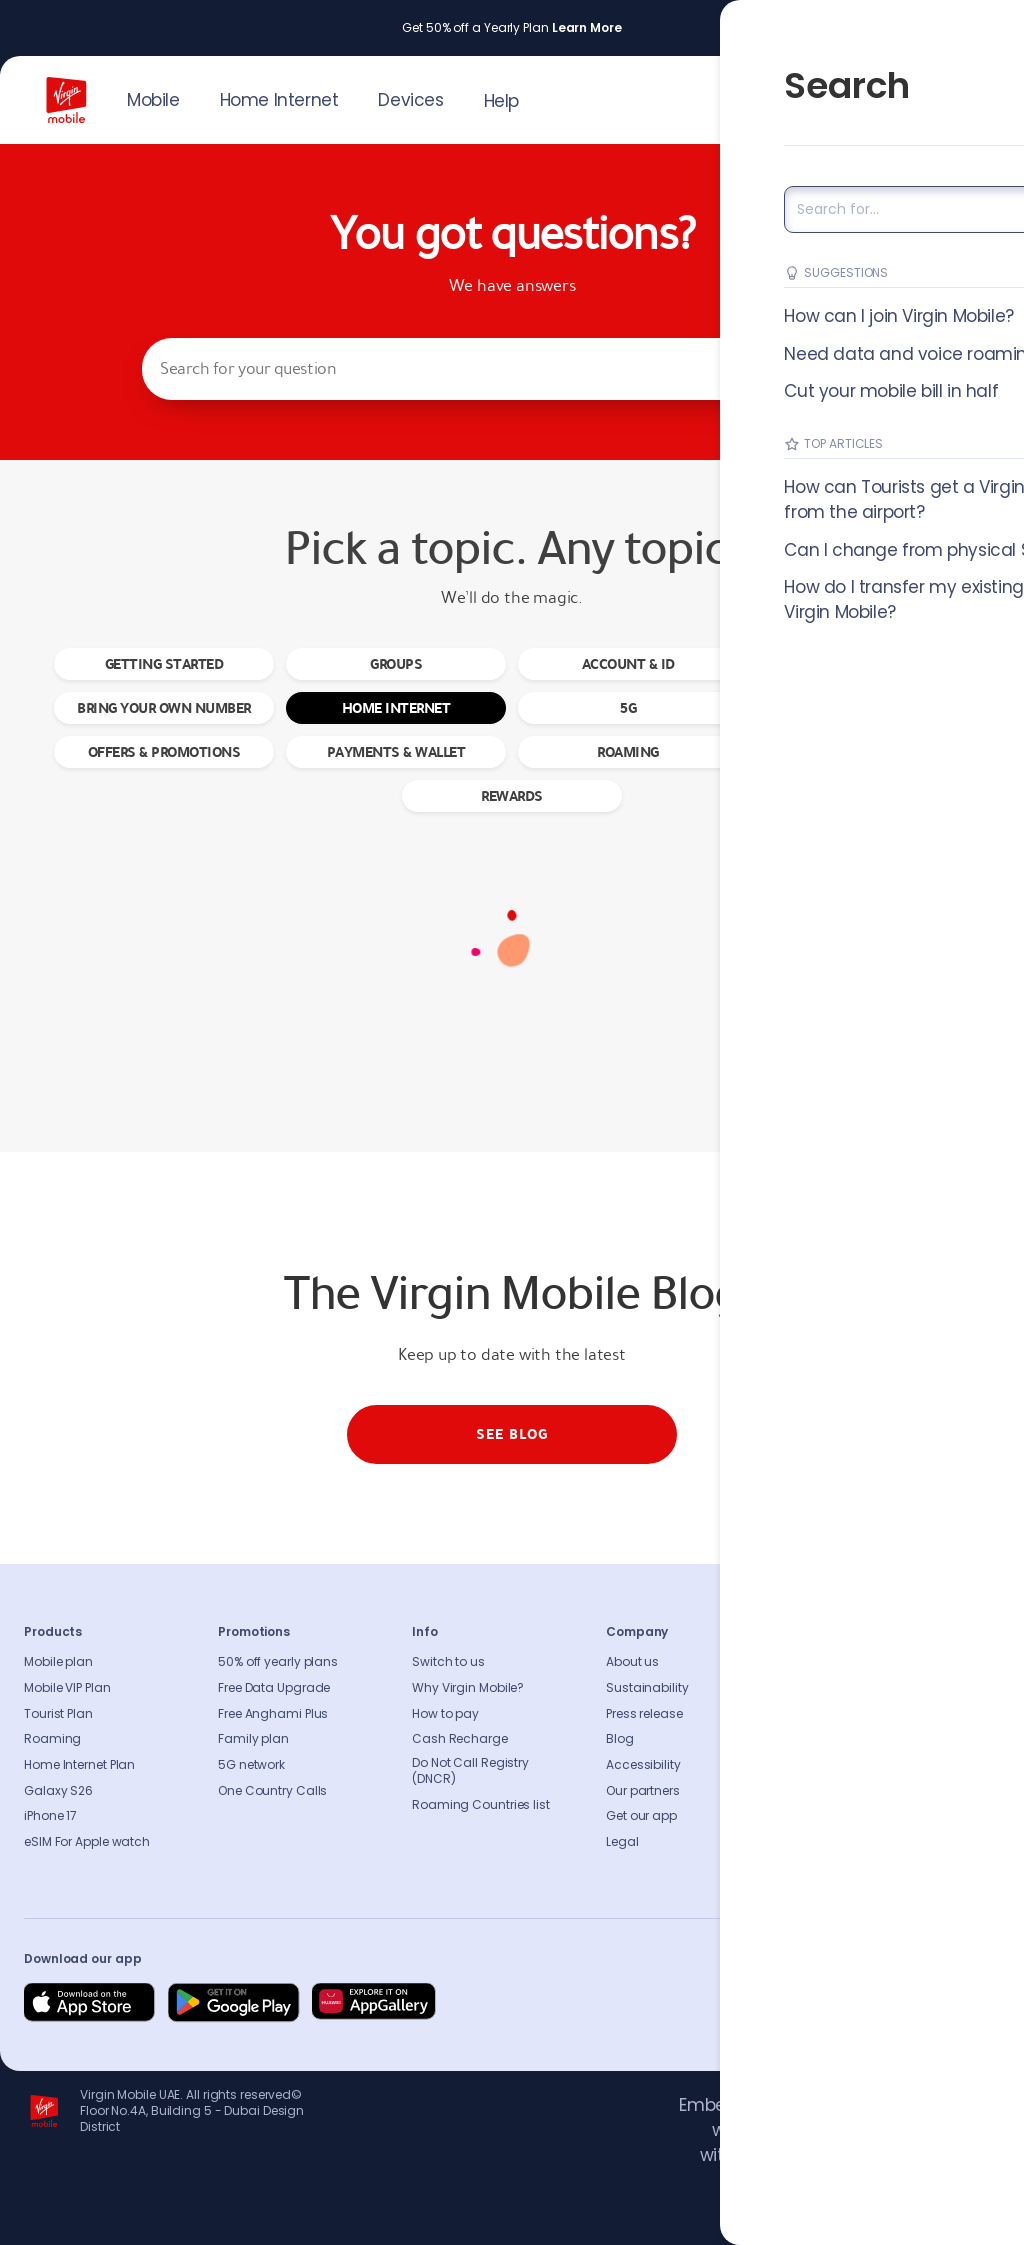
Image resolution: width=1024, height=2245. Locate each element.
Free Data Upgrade (274, 1688)
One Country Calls (272, 1791)
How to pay (445, 1714)
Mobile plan (58, 1662)
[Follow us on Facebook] (790, 2003)
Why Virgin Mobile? (468, 1688)
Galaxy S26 (58, 1791)
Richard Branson (958, 2218)
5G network (251, 1765)
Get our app (641, 1816)
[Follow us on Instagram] (838, 2003)
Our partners (643, 1791)
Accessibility (643, 1765)
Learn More (587, 28)
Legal (622, 1842)
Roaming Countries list (481, 1805)
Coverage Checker (856, 1739)
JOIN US (837, 95)
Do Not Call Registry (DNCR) (470, 1771)
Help (501, 101)
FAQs (815, 1662)
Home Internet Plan (79, 1765)
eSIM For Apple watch (87, 1842)
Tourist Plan (58, 1714)
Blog (620, 1739)
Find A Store (835, 1714)
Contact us (834, 1688)
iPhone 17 (50, 1816)
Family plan (253, 1739)
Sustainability (647, 1688)
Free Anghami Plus (273, 1714)
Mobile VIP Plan (67, 1688)
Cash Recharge (460, 1739)
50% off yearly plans (278, 1662)
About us (632, 1662)
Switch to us (448, 1662)
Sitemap (825, 1765)
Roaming (52, 1739)
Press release (644, 1714)
